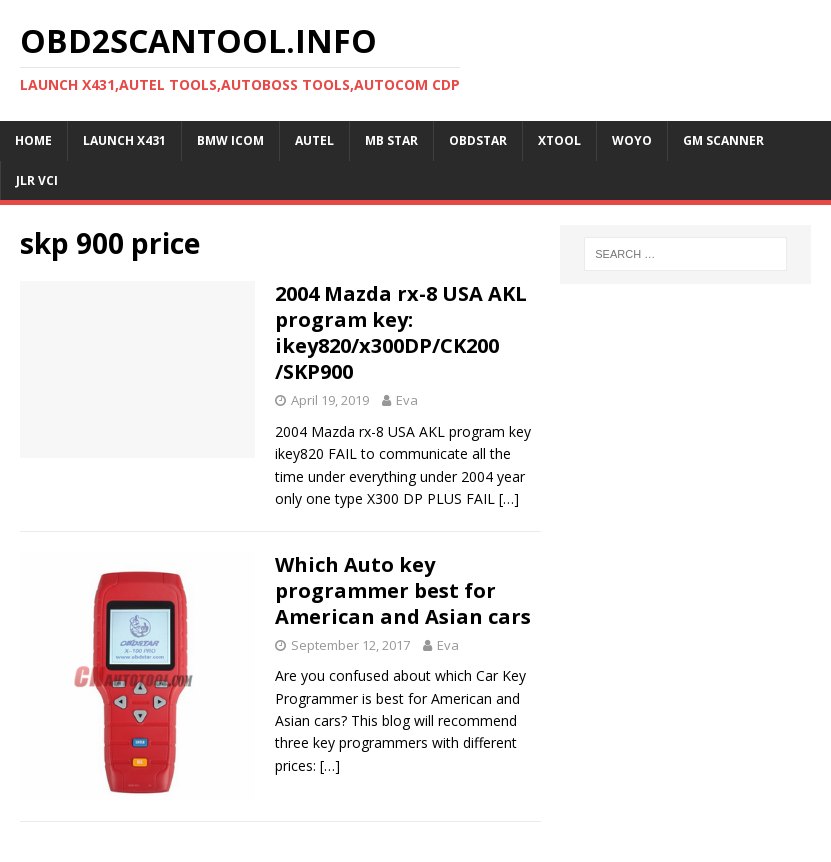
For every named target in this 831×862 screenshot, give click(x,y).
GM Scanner (723, 140)
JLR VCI (37, 180)
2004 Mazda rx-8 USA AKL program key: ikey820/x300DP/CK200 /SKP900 (401, 332)
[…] (509, 498)
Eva (407, 400)
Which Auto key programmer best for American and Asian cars (403, 590)
